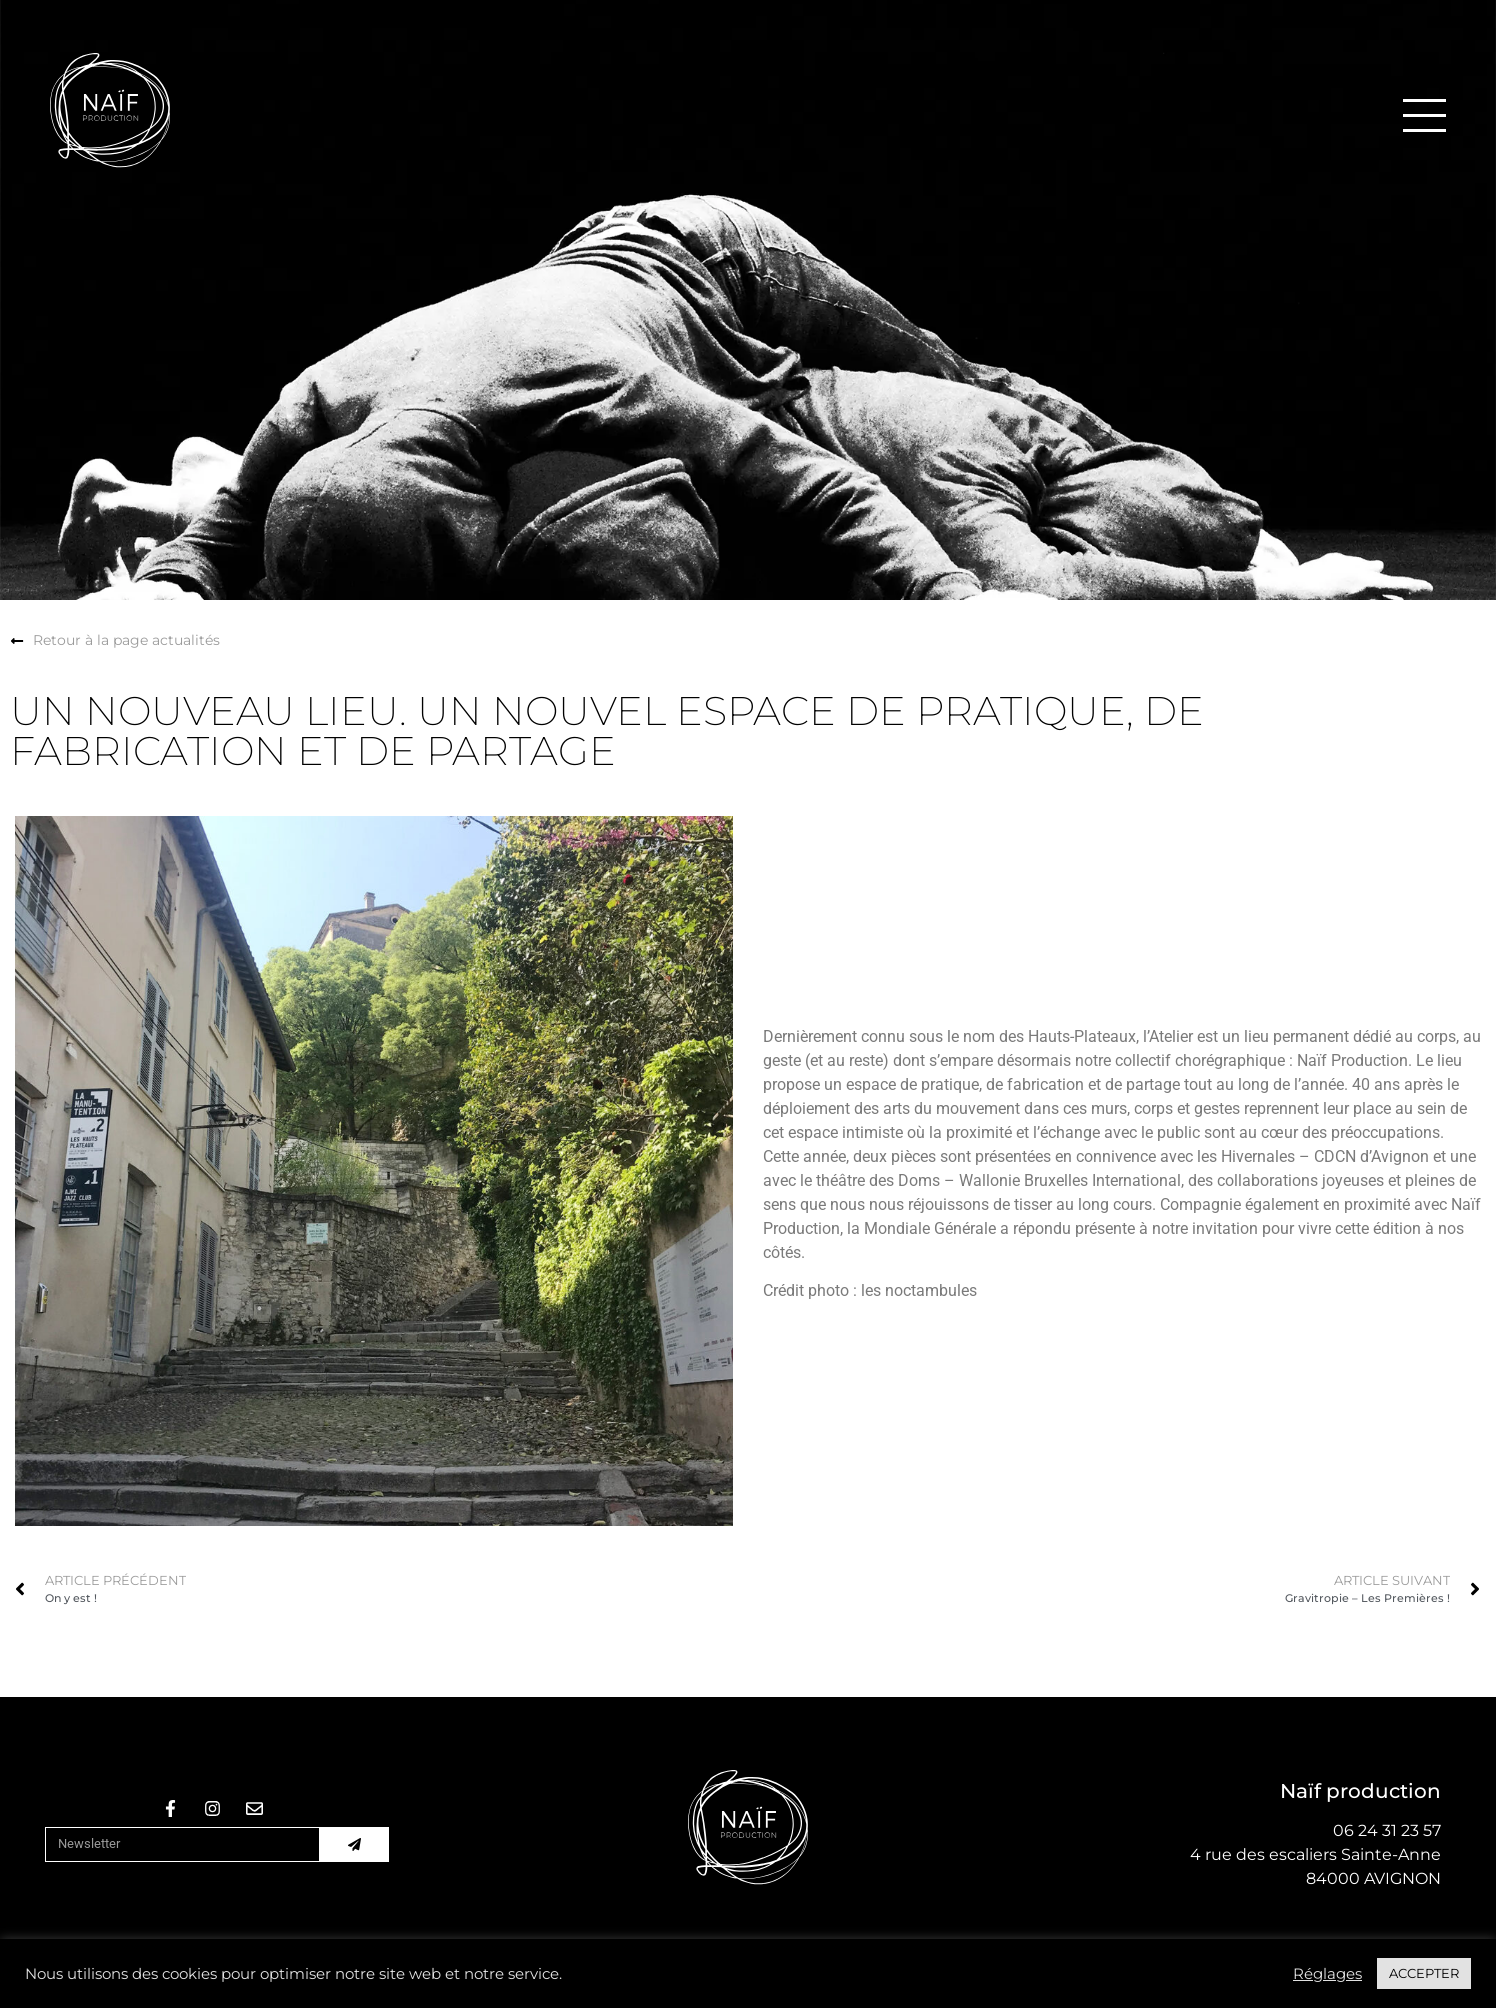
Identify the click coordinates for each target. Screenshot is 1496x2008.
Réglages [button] (1327, 1974)
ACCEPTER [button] (1424, 1973)
